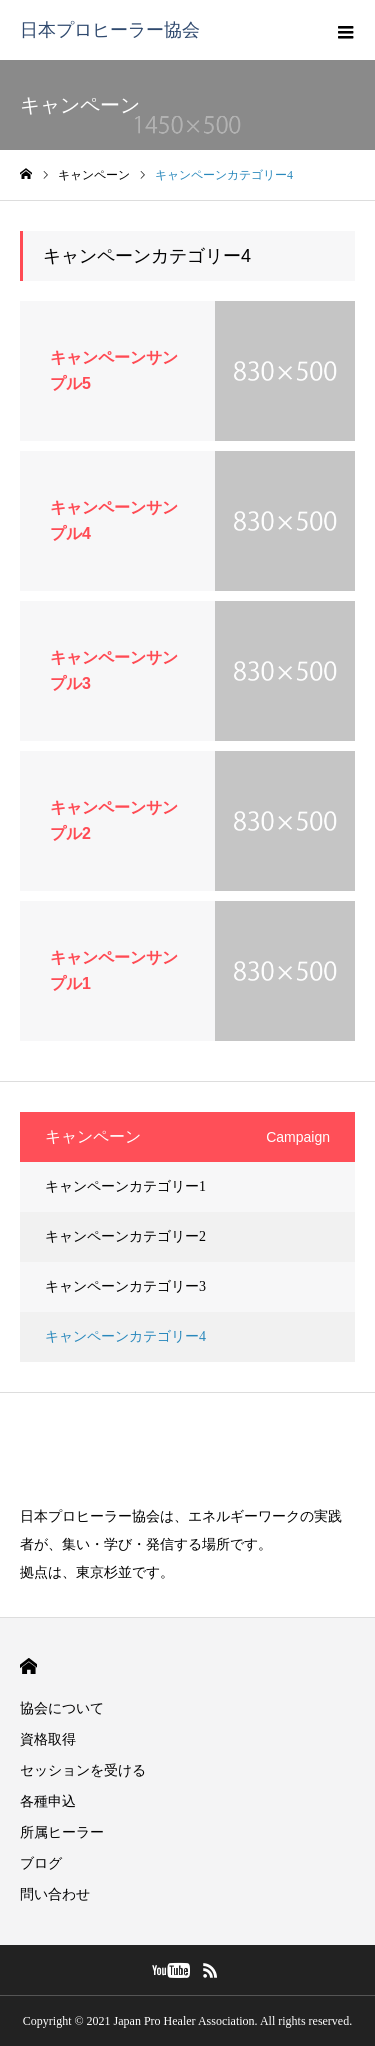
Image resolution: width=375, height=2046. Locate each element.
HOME (28, 1666)
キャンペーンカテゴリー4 (125, 1336)
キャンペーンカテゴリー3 (125, 1286)
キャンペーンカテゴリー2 (125, 1236)
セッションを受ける (83, 1770)
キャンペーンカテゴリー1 (125, 1186)
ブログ (41, 1863)
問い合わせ (55, 1894)
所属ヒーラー (62, 1832)
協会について (62, 1708)
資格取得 (48, 1739)
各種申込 (48, 1801)
